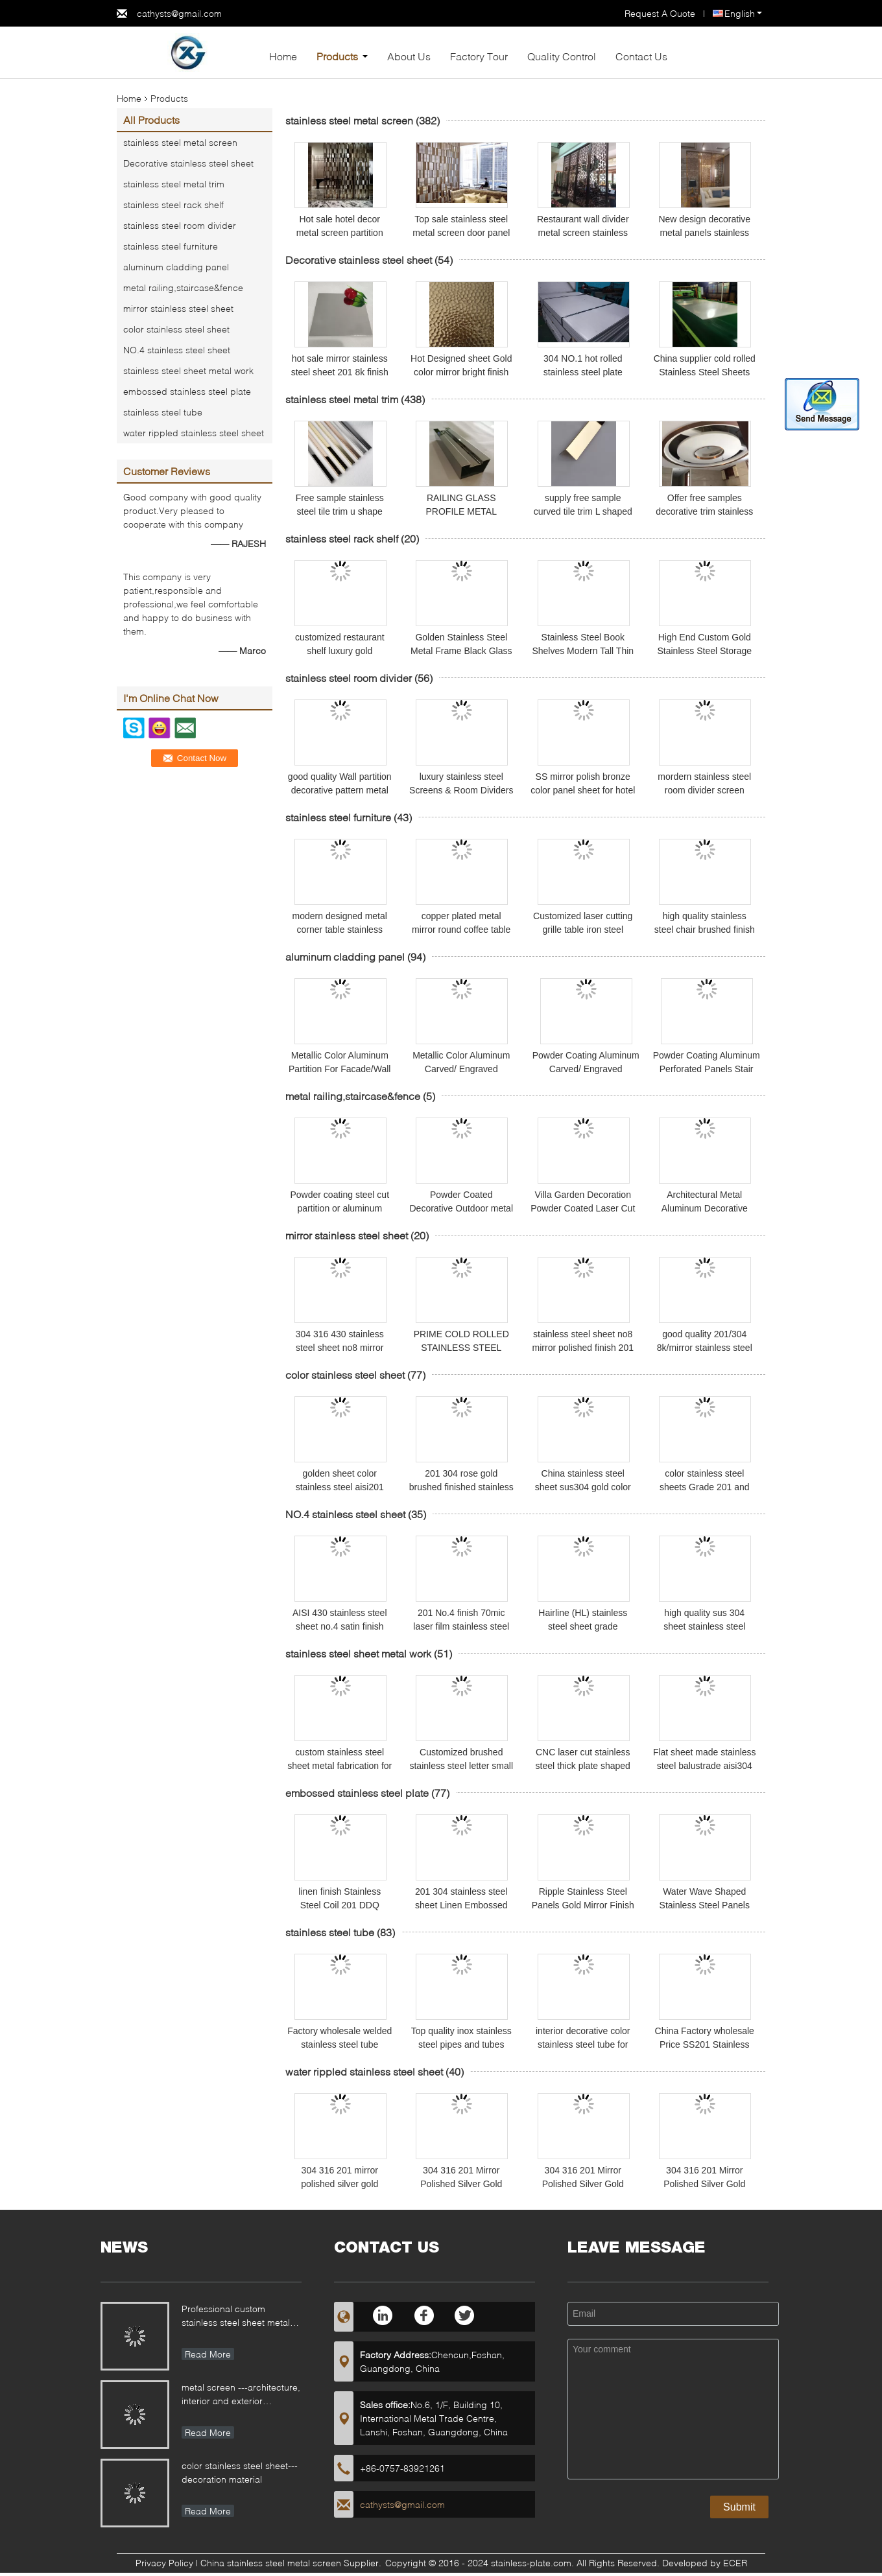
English (743, 13)
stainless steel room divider (179, 225)
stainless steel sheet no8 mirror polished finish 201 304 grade (583, 1347)
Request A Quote (660, 13)
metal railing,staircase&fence (183, 287)
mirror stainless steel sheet (178, 308)
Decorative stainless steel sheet (188, 163)
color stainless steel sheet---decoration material (240, 2472)
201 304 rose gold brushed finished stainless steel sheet (461, 1487)
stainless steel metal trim (173, 183)
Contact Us (641, 56)
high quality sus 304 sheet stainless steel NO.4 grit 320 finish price (704, 1626)
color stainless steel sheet (176, 328)
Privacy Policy (164, 2562)
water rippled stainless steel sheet (193, 432)
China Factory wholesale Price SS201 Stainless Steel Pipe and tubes (704, 2044)
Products (337, 56)
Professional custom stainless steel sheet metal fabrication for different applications (236, 2317)
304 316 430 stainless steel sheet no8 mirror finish (340, 1347)
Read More (208, 2353)
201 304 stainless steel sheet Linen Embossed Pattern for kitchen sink (461, 1905)
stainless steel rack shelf (173, 204)
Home (283, 56)
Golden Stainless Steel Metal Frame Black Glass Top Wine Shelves (461, 651)
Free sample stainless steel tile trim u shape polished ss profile (340, 511)
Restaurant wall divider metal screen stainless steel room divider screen (583, 233)
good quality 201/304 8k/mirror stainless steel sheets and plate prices (704, 1347)
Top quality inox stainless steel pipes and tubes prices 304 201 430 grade (461, 2044)
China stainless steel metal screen (270, 2562)
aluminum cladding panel (176, 266)
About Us (409, 56)
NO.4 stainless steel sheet (176, 349)
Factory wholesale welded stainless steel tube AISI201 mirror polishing (339, 2044)
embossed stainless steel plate (187, 391)
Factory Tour (479, 56)
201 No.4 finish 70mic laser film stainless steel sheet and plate (461, 1626)
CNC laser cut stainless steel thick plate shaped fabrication (583, 1766)
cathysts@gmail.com (179, 13)
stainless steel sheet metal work (188, 370)
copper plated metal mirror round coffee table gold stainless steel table (461, 929)
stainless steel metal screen (180, 142)
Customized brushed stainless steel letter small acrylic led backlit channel (461, 1766)
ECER (735, 2562)
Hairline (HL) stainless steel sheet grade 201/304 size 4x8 (582, 1626)
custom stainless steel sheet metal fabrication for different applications (339, 1766)
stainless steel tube (162, 411)
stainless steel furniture (170, 246)
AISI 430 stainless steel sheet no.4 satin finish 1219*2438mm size (339, 1626)
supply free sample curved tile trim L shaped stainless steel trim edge (583, 511)
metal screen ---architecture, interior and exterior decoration (241, 2395)
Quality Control (561, 56)
